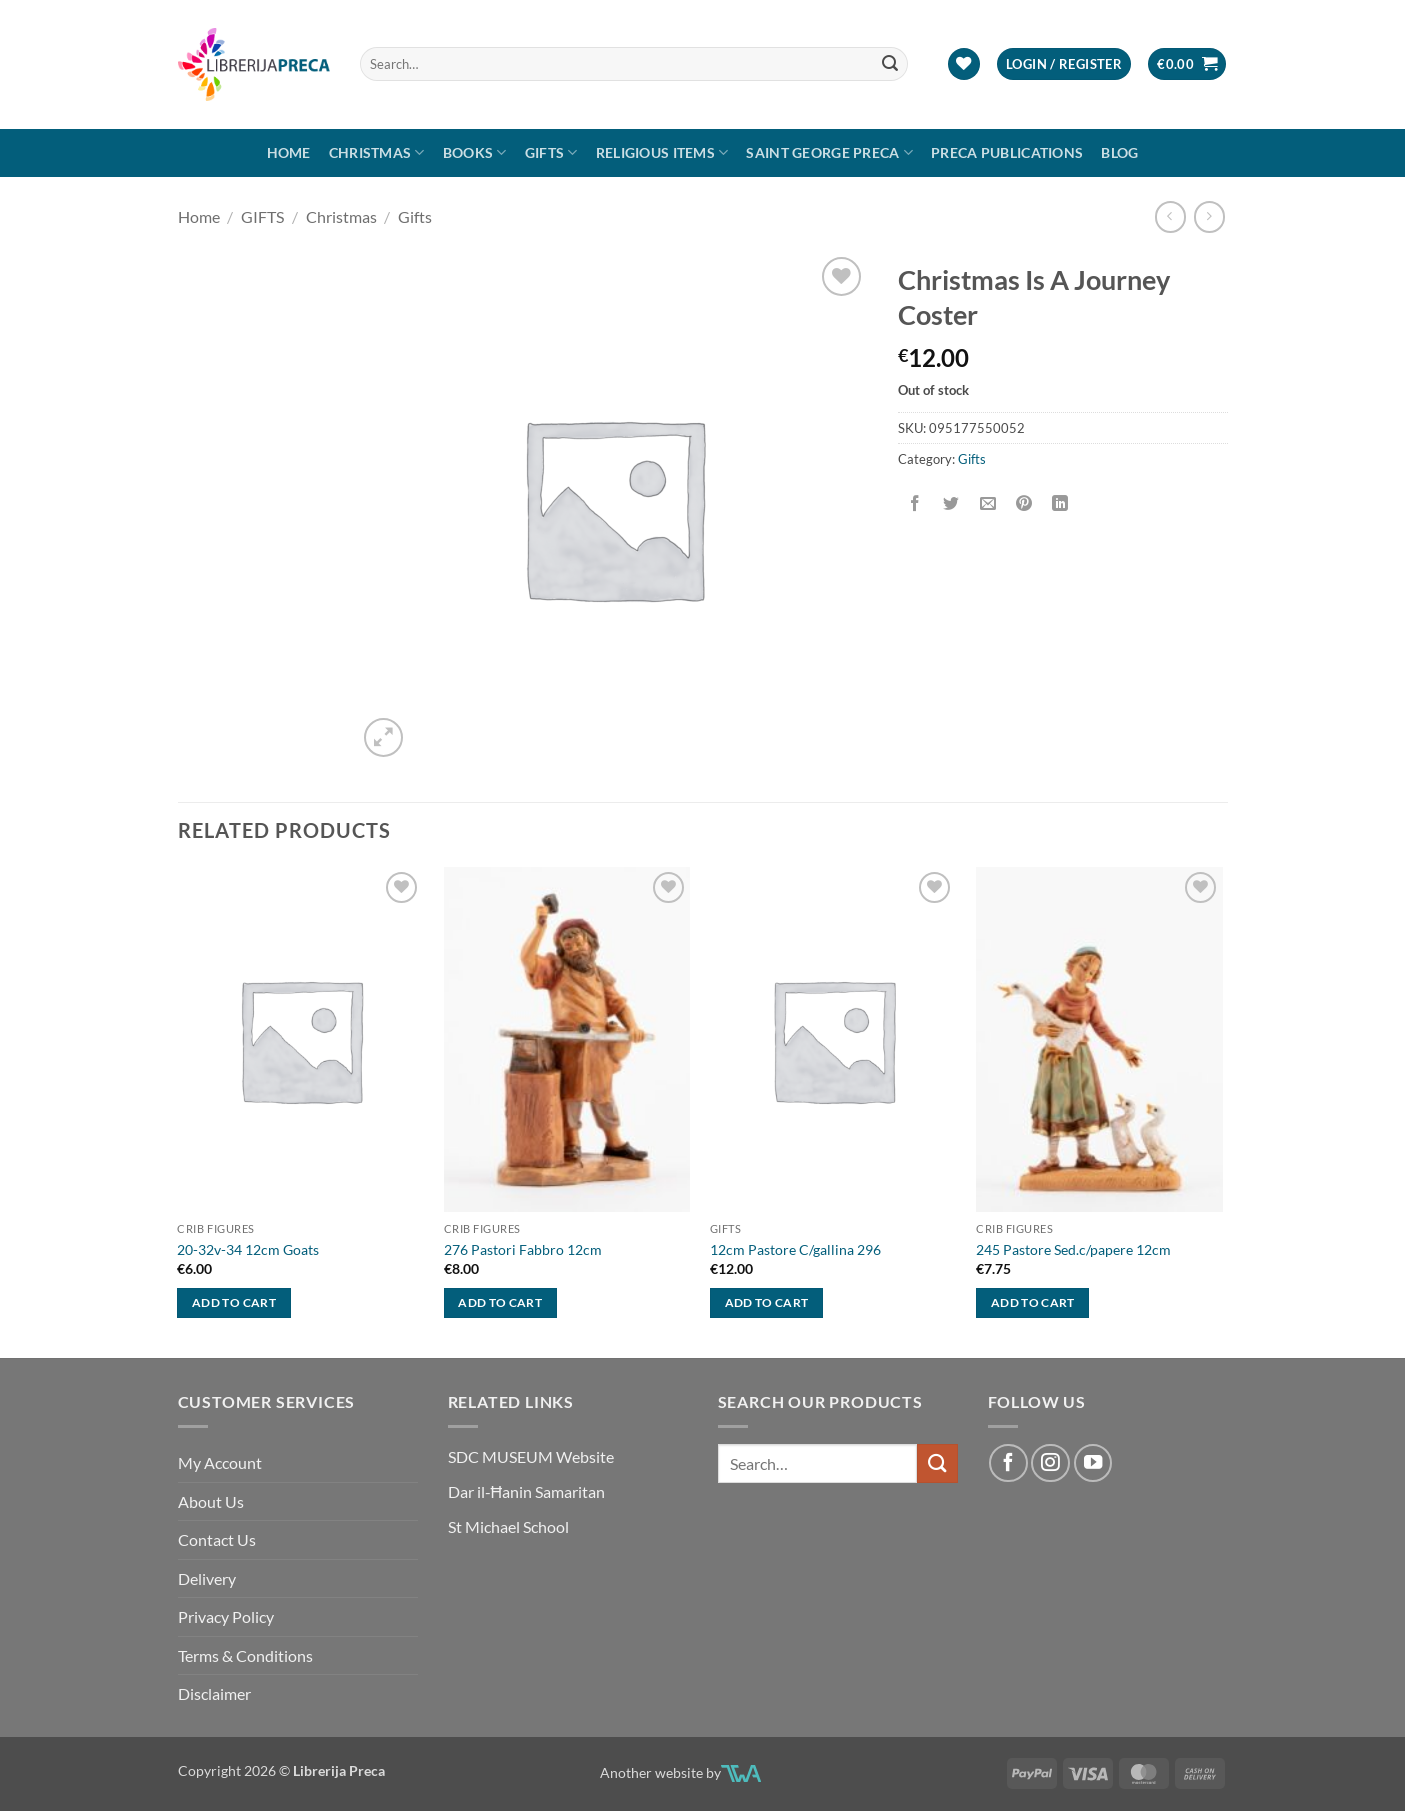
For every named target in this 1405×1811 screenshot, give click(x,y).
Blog (1119, 152)
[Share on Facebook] (915, 503)
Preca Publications (1007, 152)
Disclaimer (214, 1693)
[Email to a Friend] (987, 503)
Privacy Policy (226, 1616)
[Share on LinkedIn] (1060, 503)
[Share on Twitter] (951, 503)
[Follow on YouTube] (1093, 1463)
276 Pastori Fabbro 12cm (523, 1249)
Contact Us (217, 1539)
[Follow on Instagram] (1050, 1463)
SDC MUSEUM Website (531, 1456)
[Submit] (890, 64)
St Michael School (508, 1526)
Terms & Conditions (245, 1655)
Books (475, 152)
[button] (1064, 64)
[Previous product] (1209, 216)
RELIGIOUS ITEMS (662, 152)
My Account (220, 1462)
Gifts (415, 216)
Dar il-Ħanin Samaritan (527, 1491)
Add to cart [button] (234, 1302)
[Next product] (1170, 216)
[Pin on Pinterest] (1023, 503)
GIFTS (551, 152)
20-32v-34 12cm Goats (248, 1249)
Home (289, 152)
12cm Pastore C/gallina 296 (795, 1249)
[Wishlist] (964, 64)
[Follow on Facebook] (1008, 1463)
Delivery (207, 1578)
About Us (211, 1501)
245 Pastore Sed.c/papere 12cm (1073, 1249)
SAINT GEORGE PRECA (829, 152)
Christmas (377, 152)
